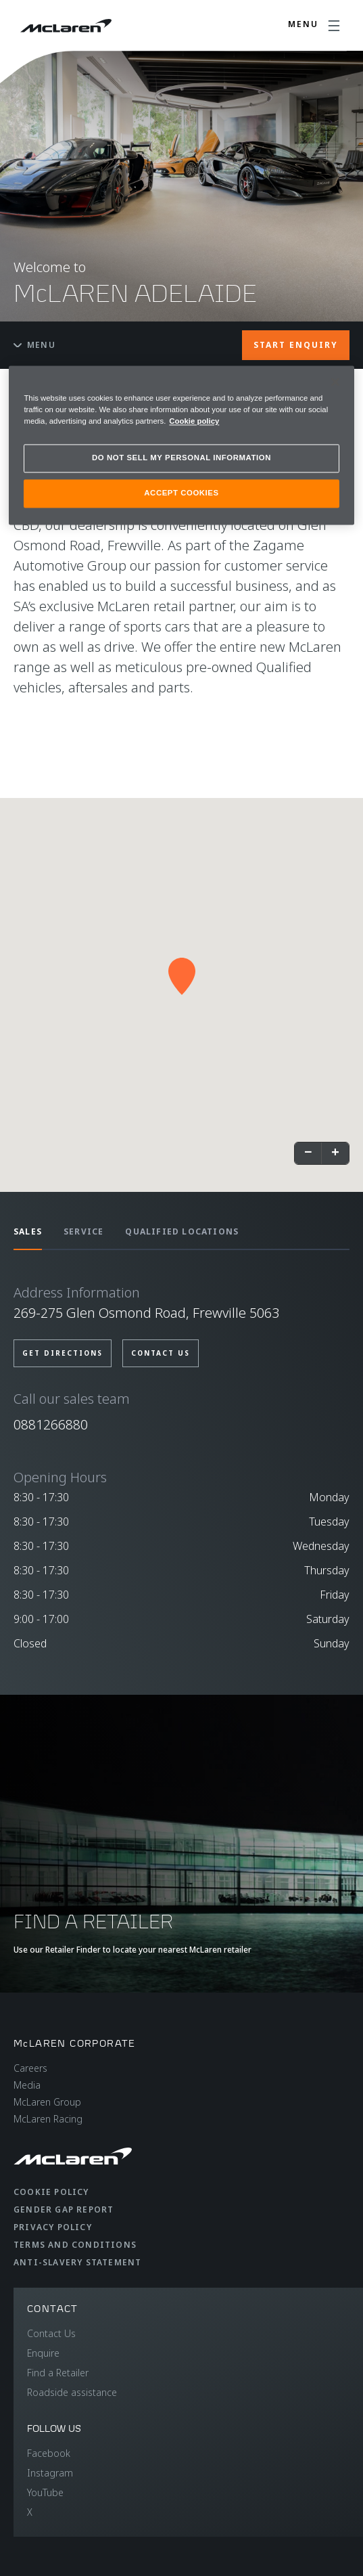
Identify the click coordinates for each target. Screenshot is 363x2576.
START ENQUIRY (295, 345)
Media (27, 2085)
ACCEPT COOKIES (181, 493)
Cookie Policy (51, 2192)
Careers (30, 2068)
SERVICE (83, 1231)
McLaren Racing (48, 2118)
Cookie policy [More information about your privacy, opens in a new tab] (194, 421)
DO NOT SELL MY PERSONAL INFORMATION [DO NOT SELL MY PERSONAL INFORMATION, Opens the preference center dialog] (181, 458)
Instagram (50, 2472)
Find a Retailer (58, 2372)
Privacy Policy (53, 2227)
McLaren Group (47, 2101)
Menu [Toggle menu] (34, 345)
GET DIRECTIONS (62, 1353)
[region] (181, 445)
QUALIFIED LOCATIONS (182, 1231)
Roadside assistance (72, 2392)
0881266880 (51, 1424)
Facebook (48, 2453)
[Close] (335, 382)
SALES (28, 1231)
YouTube (45, 2492)
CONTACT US (160, 1353)
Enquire (43, 2353)
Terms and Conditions (75, 2244)
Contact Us (51, 2333)
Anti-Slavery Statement (77, 2262)
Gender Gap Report (64, 2209)
